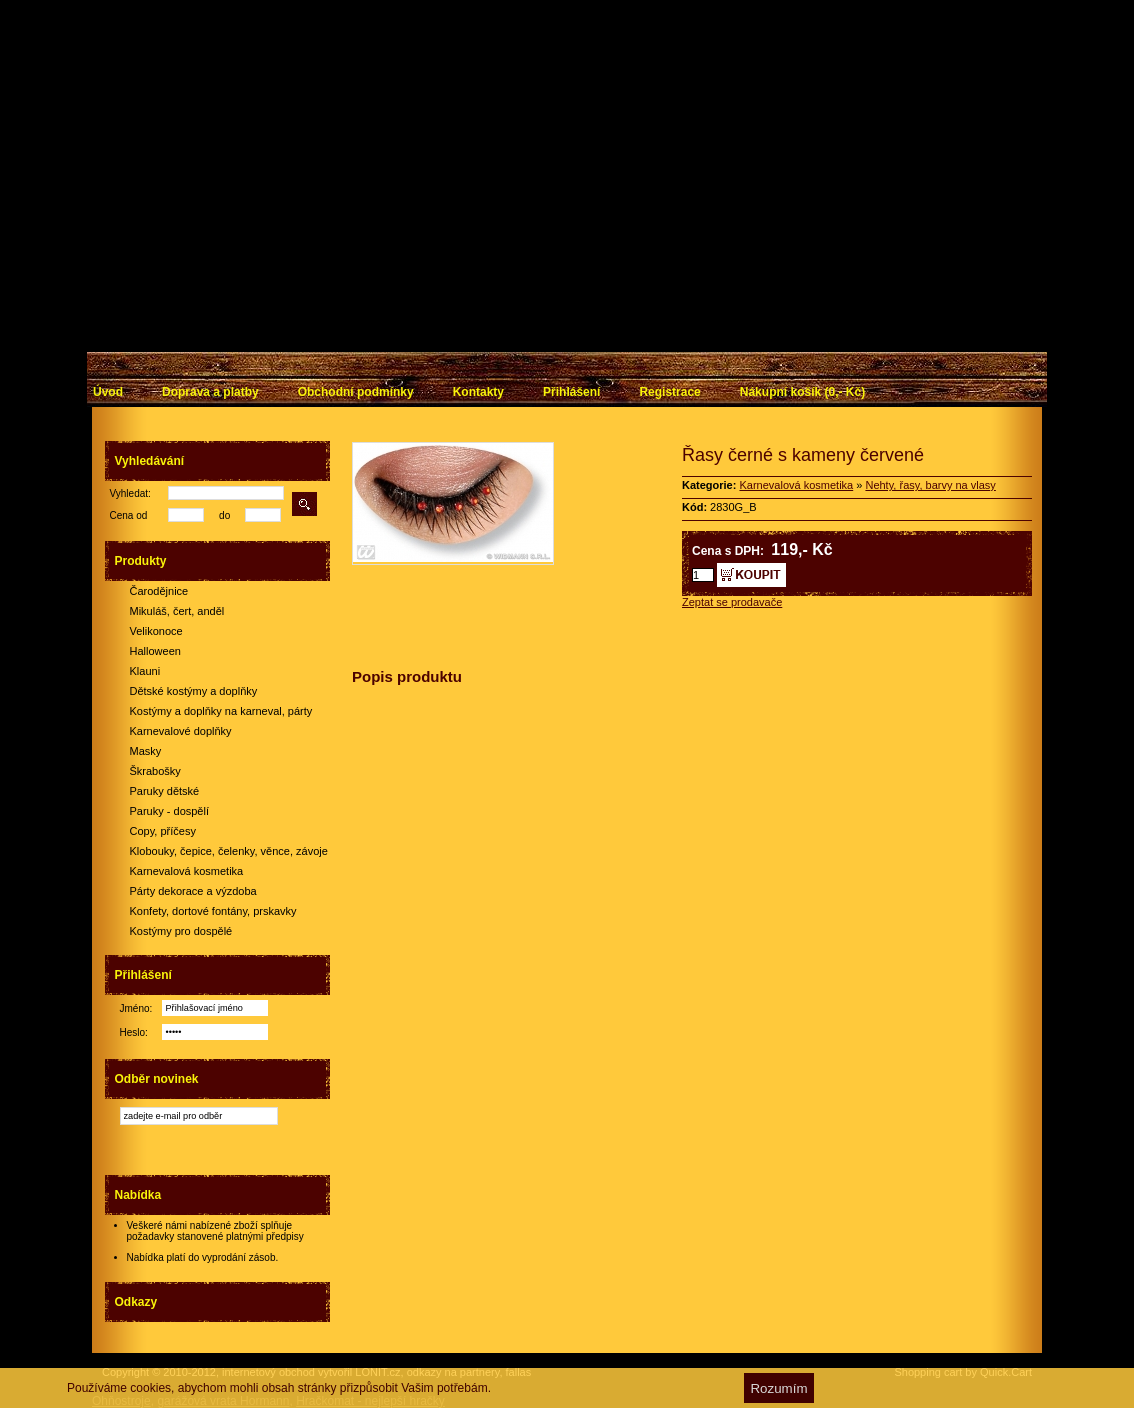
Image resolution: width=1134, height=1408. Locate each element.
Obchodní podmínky (356, 392)
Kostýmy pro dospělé (181, 931)
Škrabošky (155, 771)
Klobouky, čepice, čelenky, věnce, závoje (229, 851)
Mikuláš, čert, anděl (177, 611)
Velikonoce (156, 631)
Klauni (145, 671)
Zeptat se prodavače (732, 602)
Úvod (108, 392)
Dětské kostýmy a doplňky (194, 691)
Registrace (669, 392)
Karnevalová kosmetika (187, 871)
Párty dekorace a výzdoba (193, 891)
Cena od (129, 515)
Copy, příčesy (163, 831)
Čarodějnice (159, 591)
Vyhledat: (130, 493)
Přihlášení (571, 392)
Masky (146, 751)
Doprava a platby (210, 392)
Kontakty (478, 392)
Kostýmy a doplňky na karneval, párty (221, 711)
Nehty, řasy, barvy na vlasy (930, 485)
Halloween (155, 651)
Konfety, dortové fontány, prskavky (213, 911)
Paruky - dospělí (169, 811)
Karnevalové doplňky (181, 731)
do (224, 515)
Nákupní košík (802, 392)
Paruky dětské (165, 791)
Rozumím (778, 1388)
